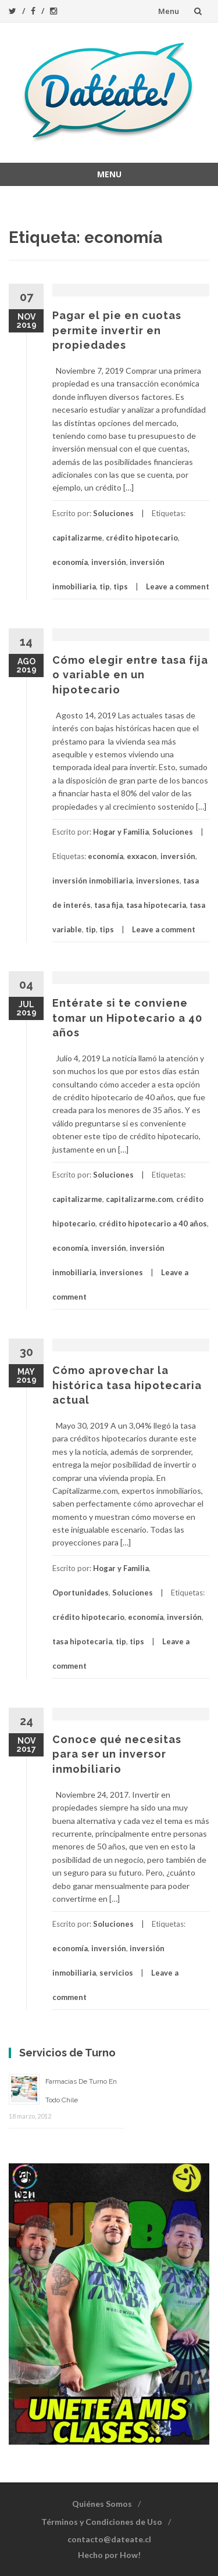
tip (104, 586)
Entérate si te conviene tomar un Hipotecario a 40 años (127, 1017)
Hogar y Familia (121, 831)
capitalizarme (77, 537)
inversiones (158, 880)
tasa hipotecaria (156, 905)
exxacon (142, 856)
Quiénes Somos (102, 2504)
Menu (168, 11)
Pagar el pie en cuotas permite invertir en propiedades (116, 329)
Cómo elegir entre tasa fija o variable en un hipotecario (130, 674)
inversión (108, 562)
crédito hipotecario (142, 537)
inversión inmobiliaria (92, 880)
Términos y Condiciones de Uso (101, 2522)
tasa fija (108, 905)
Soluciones (113, 513)
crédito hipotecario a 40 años (153, 1223)
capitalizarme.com (139, 1199)
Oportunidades (80, 1592)
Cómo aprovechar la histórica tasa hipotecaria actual (127, 1384)
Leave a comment (177, 586)
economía (70, 562)
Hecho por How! (109, 2555)
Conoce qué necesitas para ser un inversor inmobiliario (116, 1753)
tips (120, 586)
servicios (116, 1972)
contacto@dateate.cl (109, 2539)
